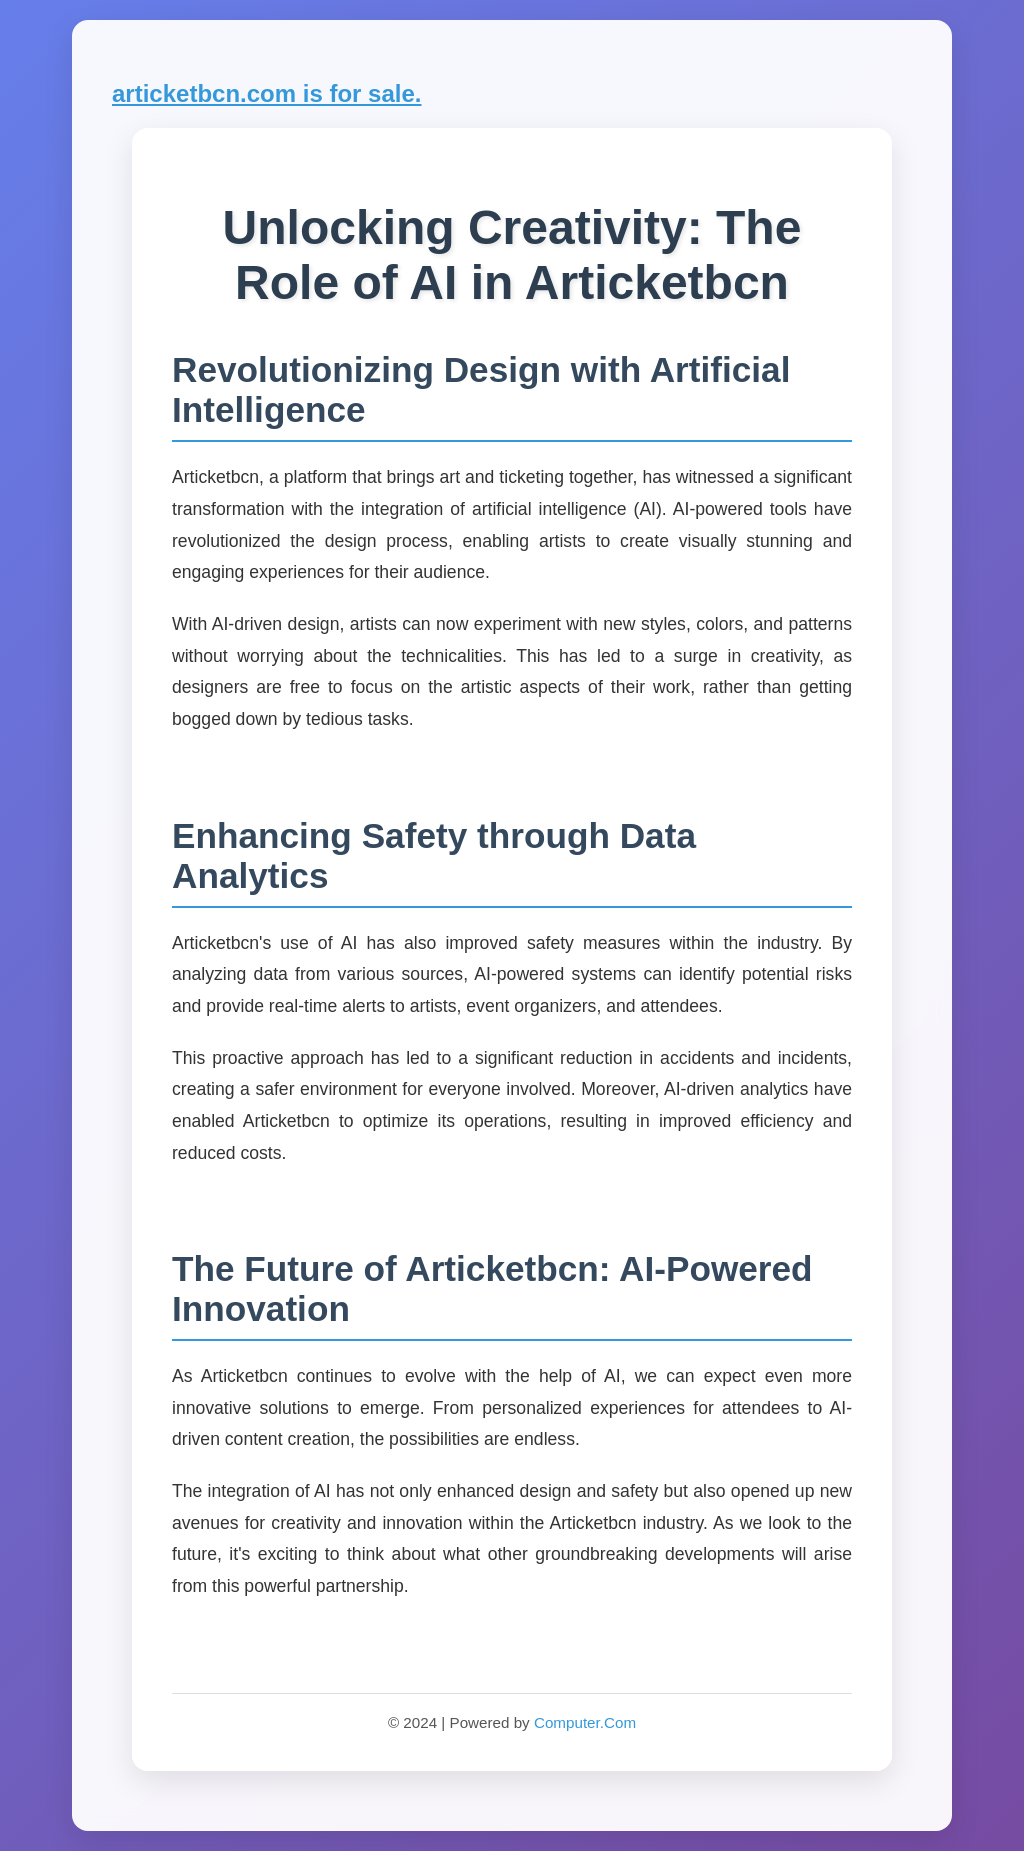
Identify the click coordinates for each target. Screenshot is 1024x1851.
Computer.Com (585, 1722)
